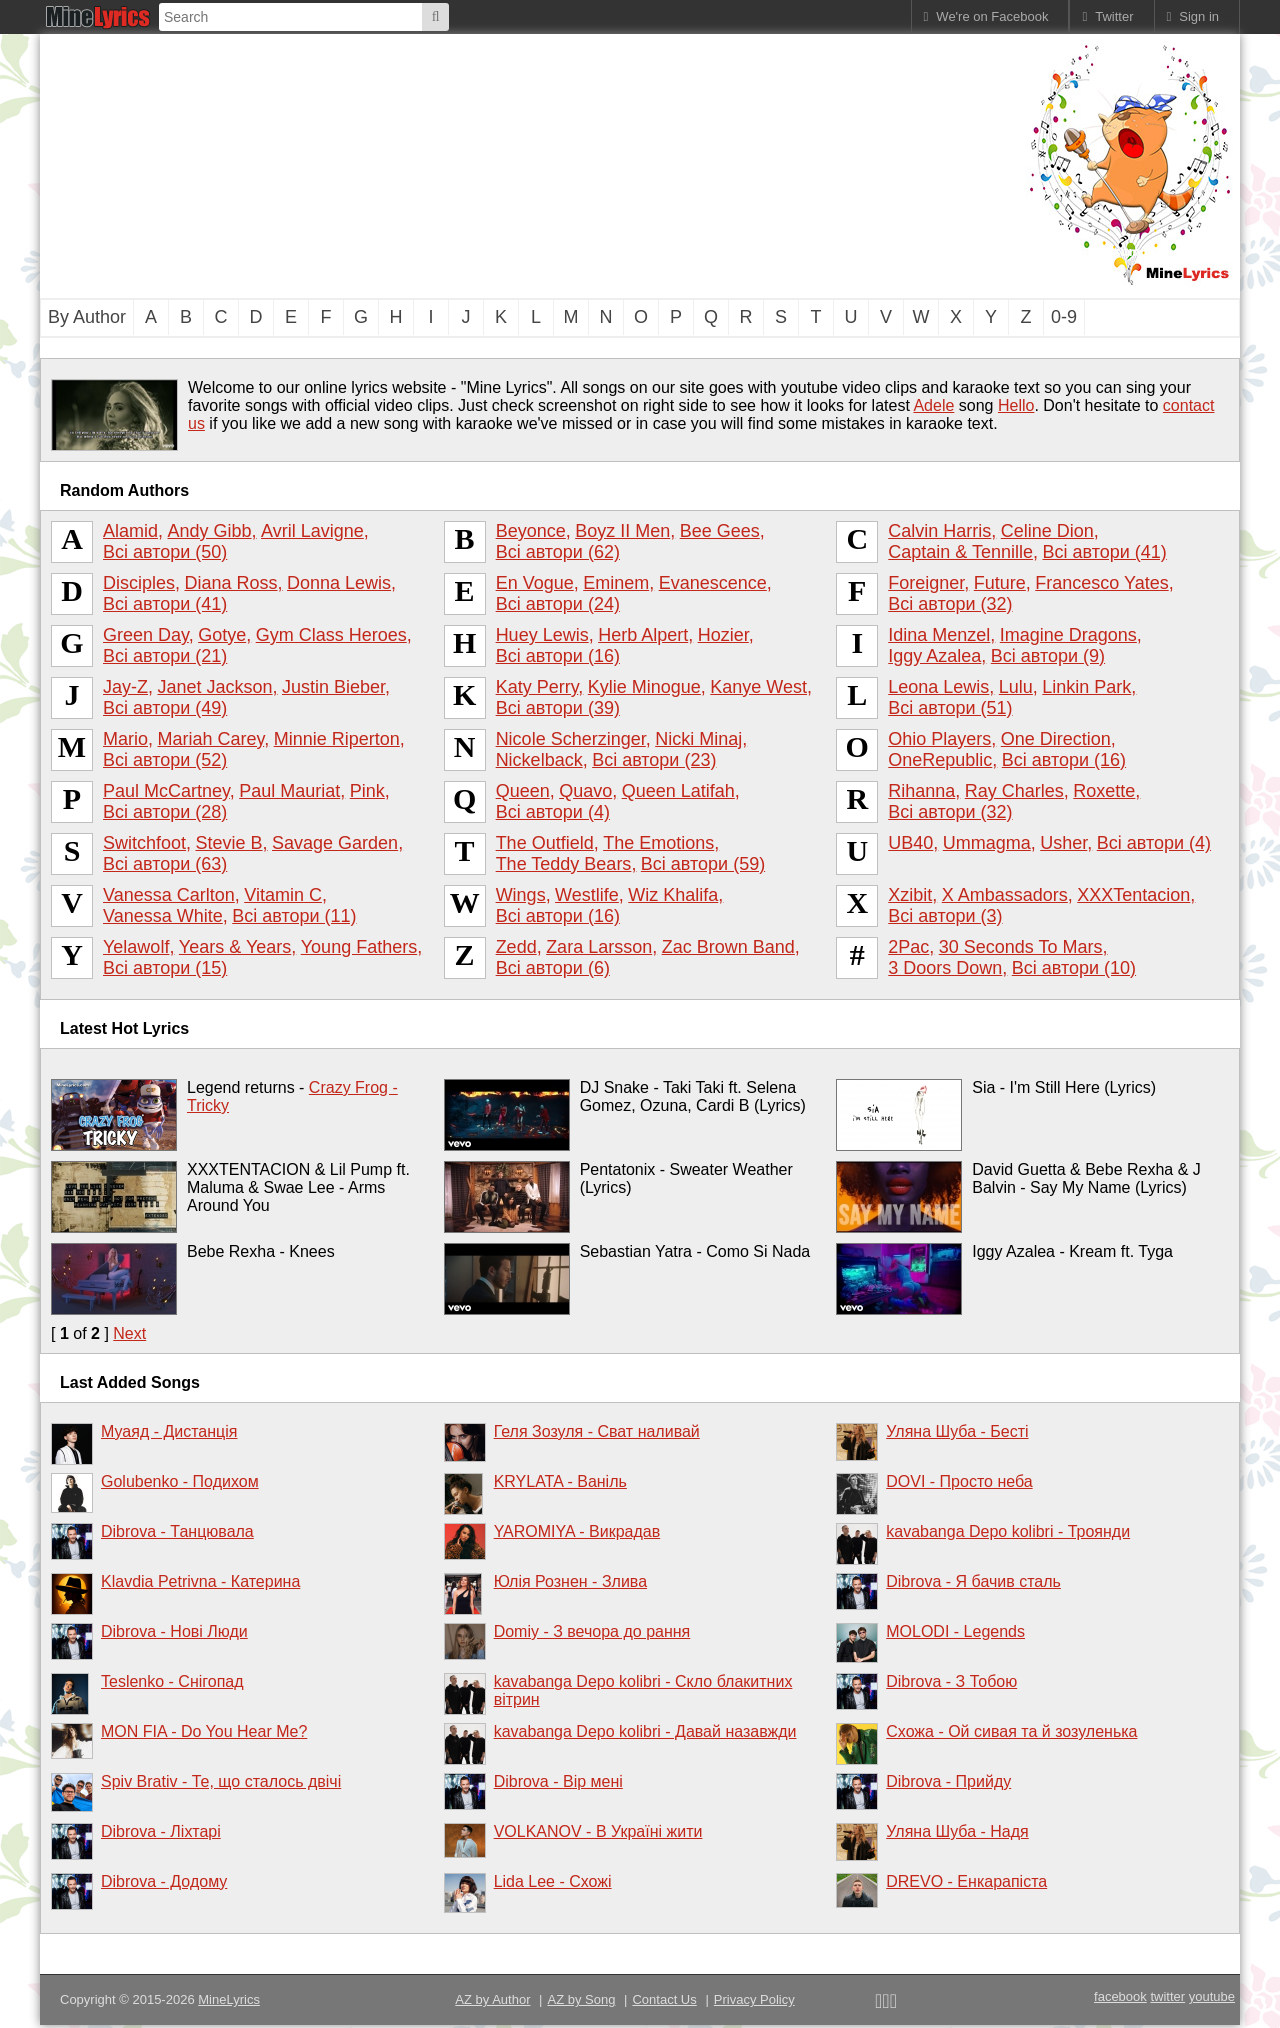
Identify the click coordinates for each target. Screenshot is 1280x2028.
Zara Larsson (599, 947)
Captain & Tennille (960, 552)
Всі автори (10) (1074, 968)
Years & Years (235, 947)
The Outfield (545, 843)
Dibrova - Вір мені (558, 1781)
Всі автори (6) (553, 968)
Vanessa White (163, 916)
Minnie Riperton (337, 739)
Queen (523, 791)
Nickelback (539, 760)
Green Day (146, 635)
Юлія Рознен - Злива (570, 1581)
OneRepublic (940, 760)
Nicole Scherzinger (571, 739)
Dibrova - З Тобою (951, 1681)
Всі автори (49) (165, 708)
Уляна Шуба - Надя (957, 1831)
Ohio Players (939, 739)
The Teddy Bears (564, 864)
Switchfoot (144, 843)
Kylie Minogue (644, 687)
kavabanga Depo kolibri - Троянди (1008, 1531)
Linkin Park (1086, 687)
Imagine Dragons (1068, 635)
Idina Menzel (939, 635)
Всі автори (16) (558, 656)
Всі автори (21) (165, 656)
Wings (521, 895)
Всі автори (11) (294, 916)
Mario (125, 739)
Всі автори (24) (558, 604)
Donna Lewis (339, 583)
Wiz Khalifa (673, 895)
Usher (1063, 843)
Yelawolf (136, 947)
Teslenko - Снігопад (172, 1681)
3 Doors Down (945, 968)
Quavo (585, 791)
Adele (933, 405)
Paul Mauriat (289, 791)
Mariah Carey (210, 739)
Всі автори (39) (558, 708)
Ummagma (987, 843)
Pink (367, 791)
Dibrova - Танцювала (177, 1531)
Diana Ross (231, 583)
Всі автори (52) (165, 760)
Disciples (139, 583)
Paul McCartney (166, 791)
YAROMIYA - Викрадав (577, 1531)
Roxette (1104, 791)
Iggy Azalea (934, 656)
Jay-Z (125, 687)
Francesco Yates (1101, 583)
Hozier (723, 635)
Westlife (587, 895)
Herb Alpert (643, 635)
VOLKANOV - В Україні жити (598, 1831)
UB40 (910, 843)
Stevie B (229, 843)
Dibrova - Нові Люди (174, 1631)
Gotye (222, 635)
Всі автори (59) (703, 864)
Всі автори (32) (950, 604)
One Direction (1056, 739)
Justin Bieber (333, 687)
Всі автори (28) (165, 812)
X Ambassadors (1005, 895)
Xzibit (910, 895)
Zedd (516, 947)
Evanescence (713, 583)
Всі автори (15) (165, 968)
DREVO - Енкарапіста (966, 1881)
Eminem (616, 583)
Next (129, 1333)
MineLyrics (229, 1999)
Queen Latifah (678, 791)
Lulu (1016, 687)
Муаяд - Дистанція (169, 1431)
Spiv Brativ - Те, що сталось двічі (221, 1781)
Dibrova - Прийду (948, 1781)
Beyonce (531, 531)
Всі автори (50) (165, 552)
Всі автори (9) (1048, 656)
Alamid (130, 531)
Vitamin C (283, 895)
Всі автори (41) (1104, 552)
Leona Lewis (938, 687)
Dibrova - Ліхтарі (161, 1831)
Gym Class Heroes (331, 635)
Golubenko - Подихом (180, 1481)
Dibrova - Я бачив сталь (973, 1581)
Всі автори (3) (945, 916)
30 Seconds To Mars (1021, 947)
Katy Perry (537, 687)
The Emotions (658, 843)
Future (1000, 583)
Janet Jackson (214, 687)
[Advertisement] (530, 164)
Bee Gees (720, 531)
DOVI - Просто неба (959, 1481)
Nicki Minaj (698, 739)
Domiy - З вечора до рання (592, 1631)
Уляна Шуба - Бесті (957, 1431)
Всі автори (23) (654, 760)
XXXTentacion (1133, 895)
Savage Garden (335, 843)
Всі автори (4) (553, 812)
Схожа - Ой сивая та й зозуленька (1011, 1731)
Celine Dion (1047, 531)
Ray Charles (1014, 791)
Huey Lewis (542, 635)
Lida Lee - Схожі (553, 1881)
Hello (1016, 405)
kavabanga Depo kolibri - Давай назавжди (645, 1731)
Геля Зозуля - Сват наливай (597, 1431)
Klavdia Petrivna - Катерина (200, 1581)
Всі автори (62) (558, 552)
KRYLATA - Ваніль (560, 1481)
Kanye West (758, 687)
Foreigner (926, 583)
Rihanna (921, 791)
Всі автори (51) (950, 708)
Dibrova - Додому (164, 1881)
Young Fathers (359, 947)
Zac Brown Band (728, 947)
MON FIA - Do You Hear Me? (204, 1731)
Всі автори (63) (165, 864)
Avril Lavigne (312, 531)
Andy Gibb (210, 531)
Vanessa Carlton (169, 895)
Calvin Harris (939, 531)
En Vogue (535, 583)
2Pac (908, 947)
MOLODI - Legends (955, 1631)
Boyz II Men (622, 531)
